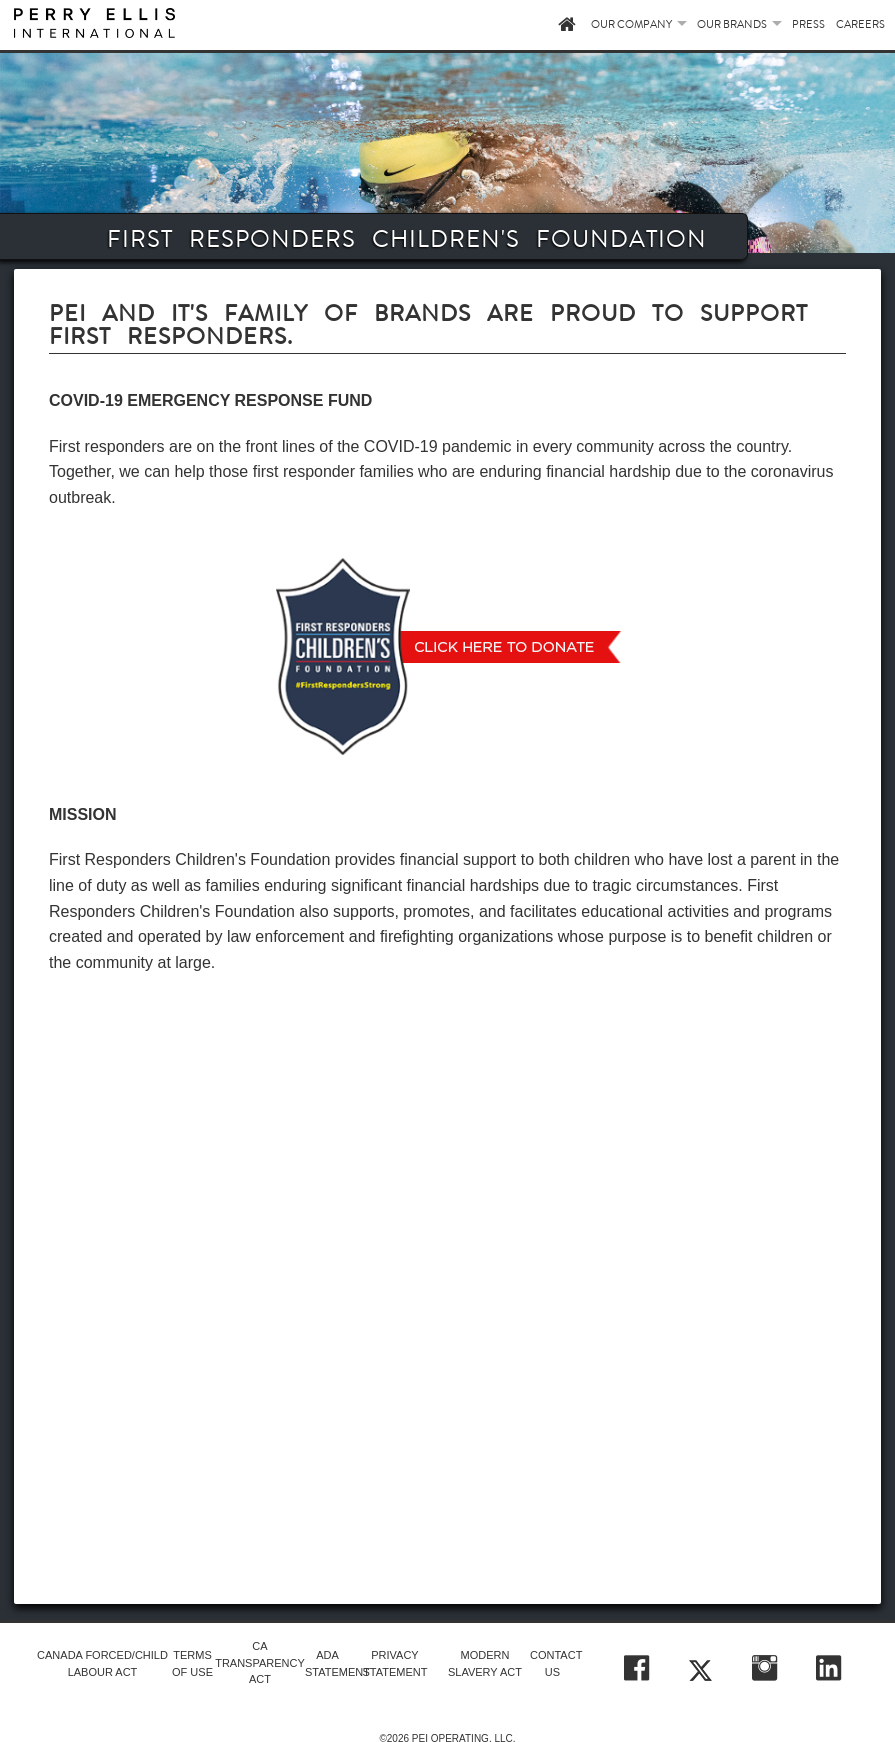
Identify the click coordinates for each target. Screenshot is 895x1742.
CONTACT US (552, 1663)
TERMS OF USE (192, 1663)
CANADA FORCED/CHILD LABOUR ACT (102, 1663)
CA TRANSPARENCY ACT (260, 1662)
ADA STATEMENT (327, 1663)
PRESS (808, 24)
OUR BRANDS (732, 24)
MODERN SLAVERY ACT (485, 1663)
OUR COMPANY (631, 24)
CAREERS (860, 24)
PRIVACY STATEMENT (394, 1663)
